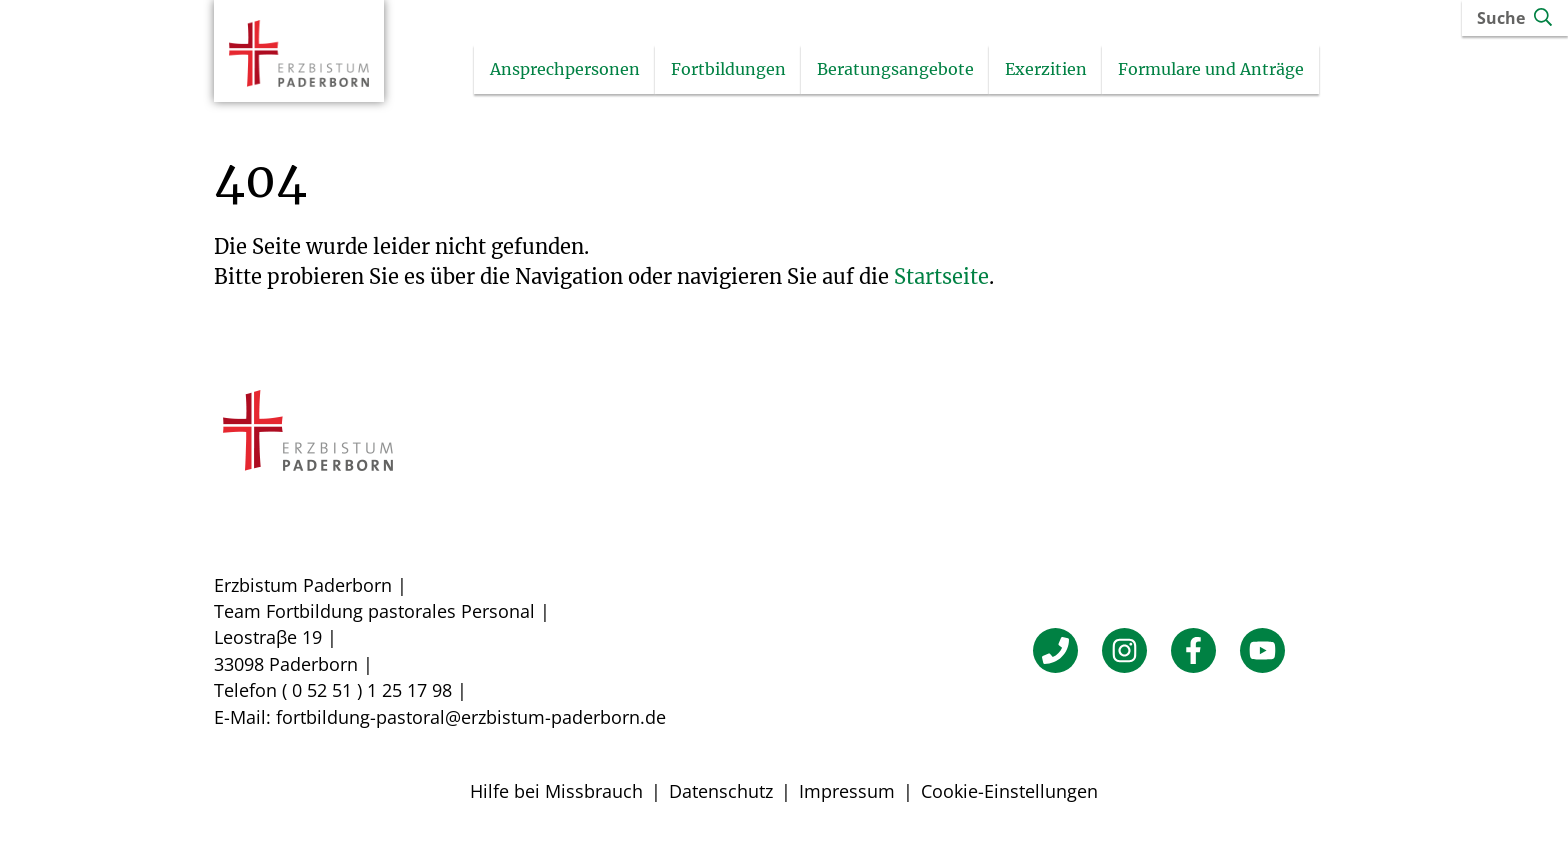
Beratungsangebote (922, 71)
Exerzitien (1073, 71)
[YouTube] (1262, 652)
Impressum (847, 793)
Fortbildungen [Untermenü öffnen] (755, 71)
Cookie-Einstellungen (1009, 793)
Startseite (941, 278)
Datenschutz (721, 793)
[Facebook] (1193, 652)
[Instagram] (1124, 652)
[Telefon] (1055, 652)
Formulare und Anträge (1238, 71)
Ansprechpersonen (592, 71)
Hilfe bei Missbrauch (556, 793)
